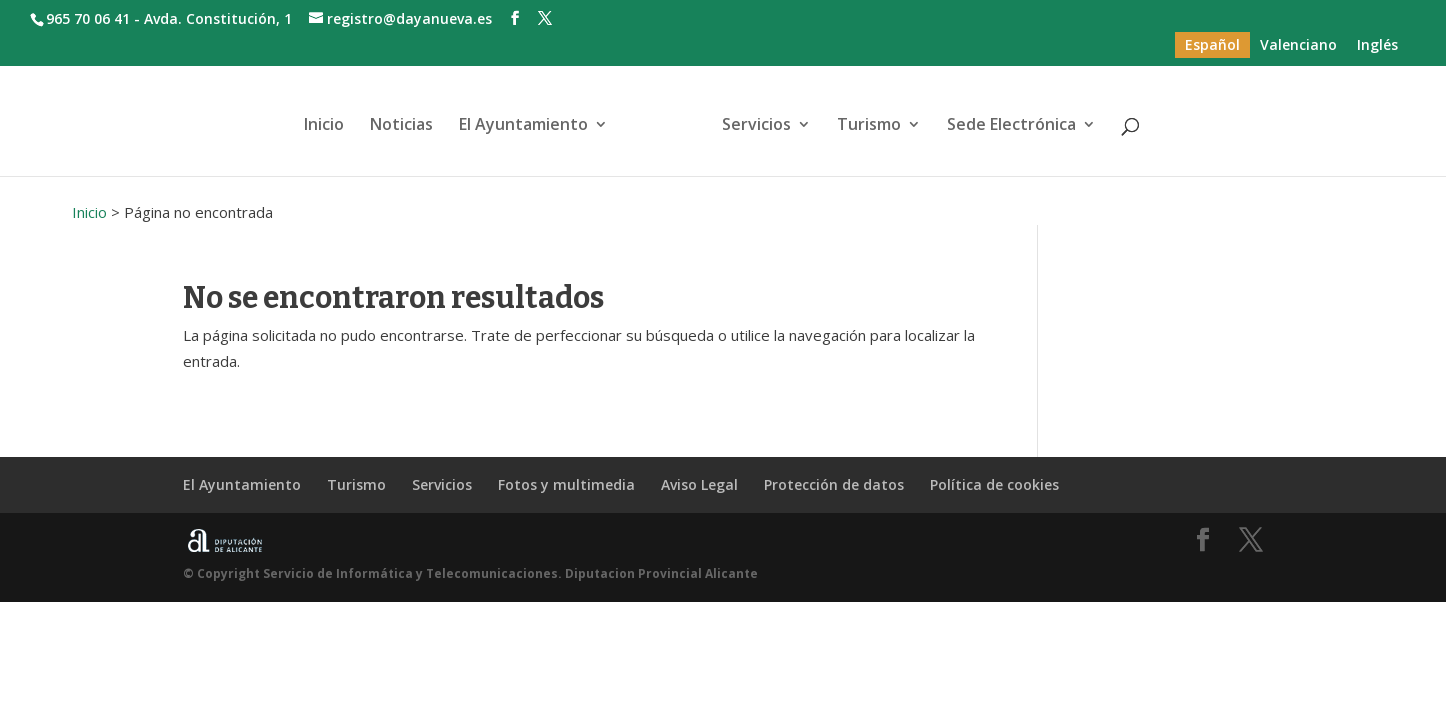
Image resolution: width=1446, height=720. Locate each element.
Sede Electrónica (1011, 126)
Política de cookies (994, 484)
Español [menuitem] (1212, 44)
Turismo (869, 126)
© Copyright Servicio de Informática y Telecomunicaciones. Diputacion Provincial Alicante (470, 573)
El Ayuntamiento (523, 126)
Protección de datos (834, 484)
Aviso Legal (699, 484)
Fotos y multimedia (566, 484)
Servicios (756, 126)
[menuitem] (1212, 45)
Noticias (401, 126)
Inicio (324, 126)
